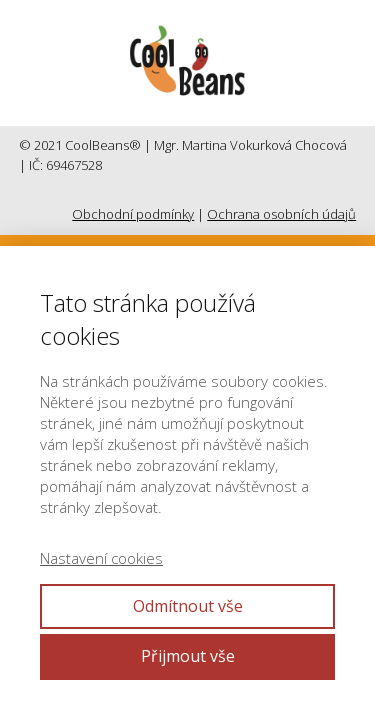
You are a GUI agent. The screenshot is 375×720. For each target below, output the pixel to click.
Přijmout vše (188, 656)
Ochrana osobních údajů (281, 214)
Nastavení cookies (101, 558)
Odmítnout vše (188, 606)
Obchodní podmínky (133, 214)
